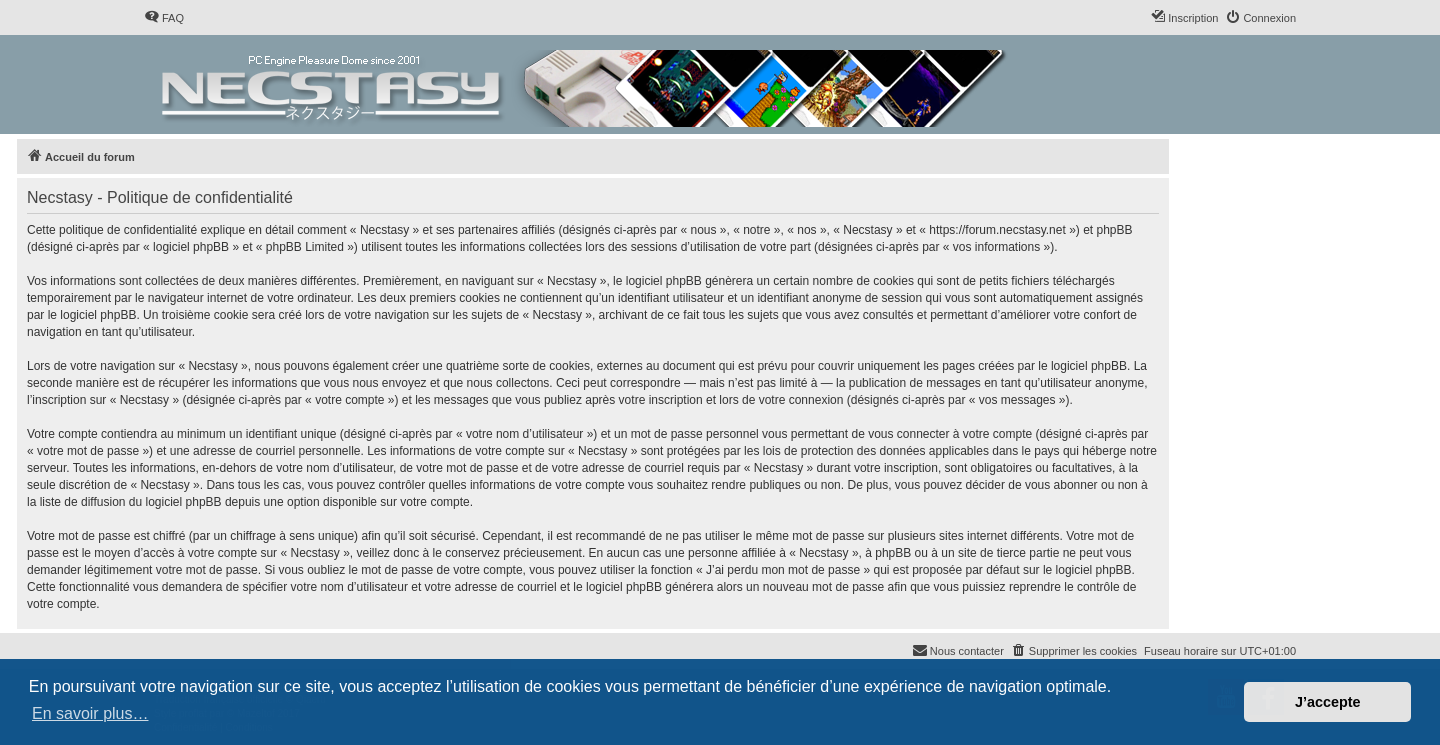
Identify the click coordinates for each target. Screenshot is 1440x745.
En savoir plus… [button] (90, 713)
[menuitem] (164, 18)
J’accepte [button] (1328, 702)
